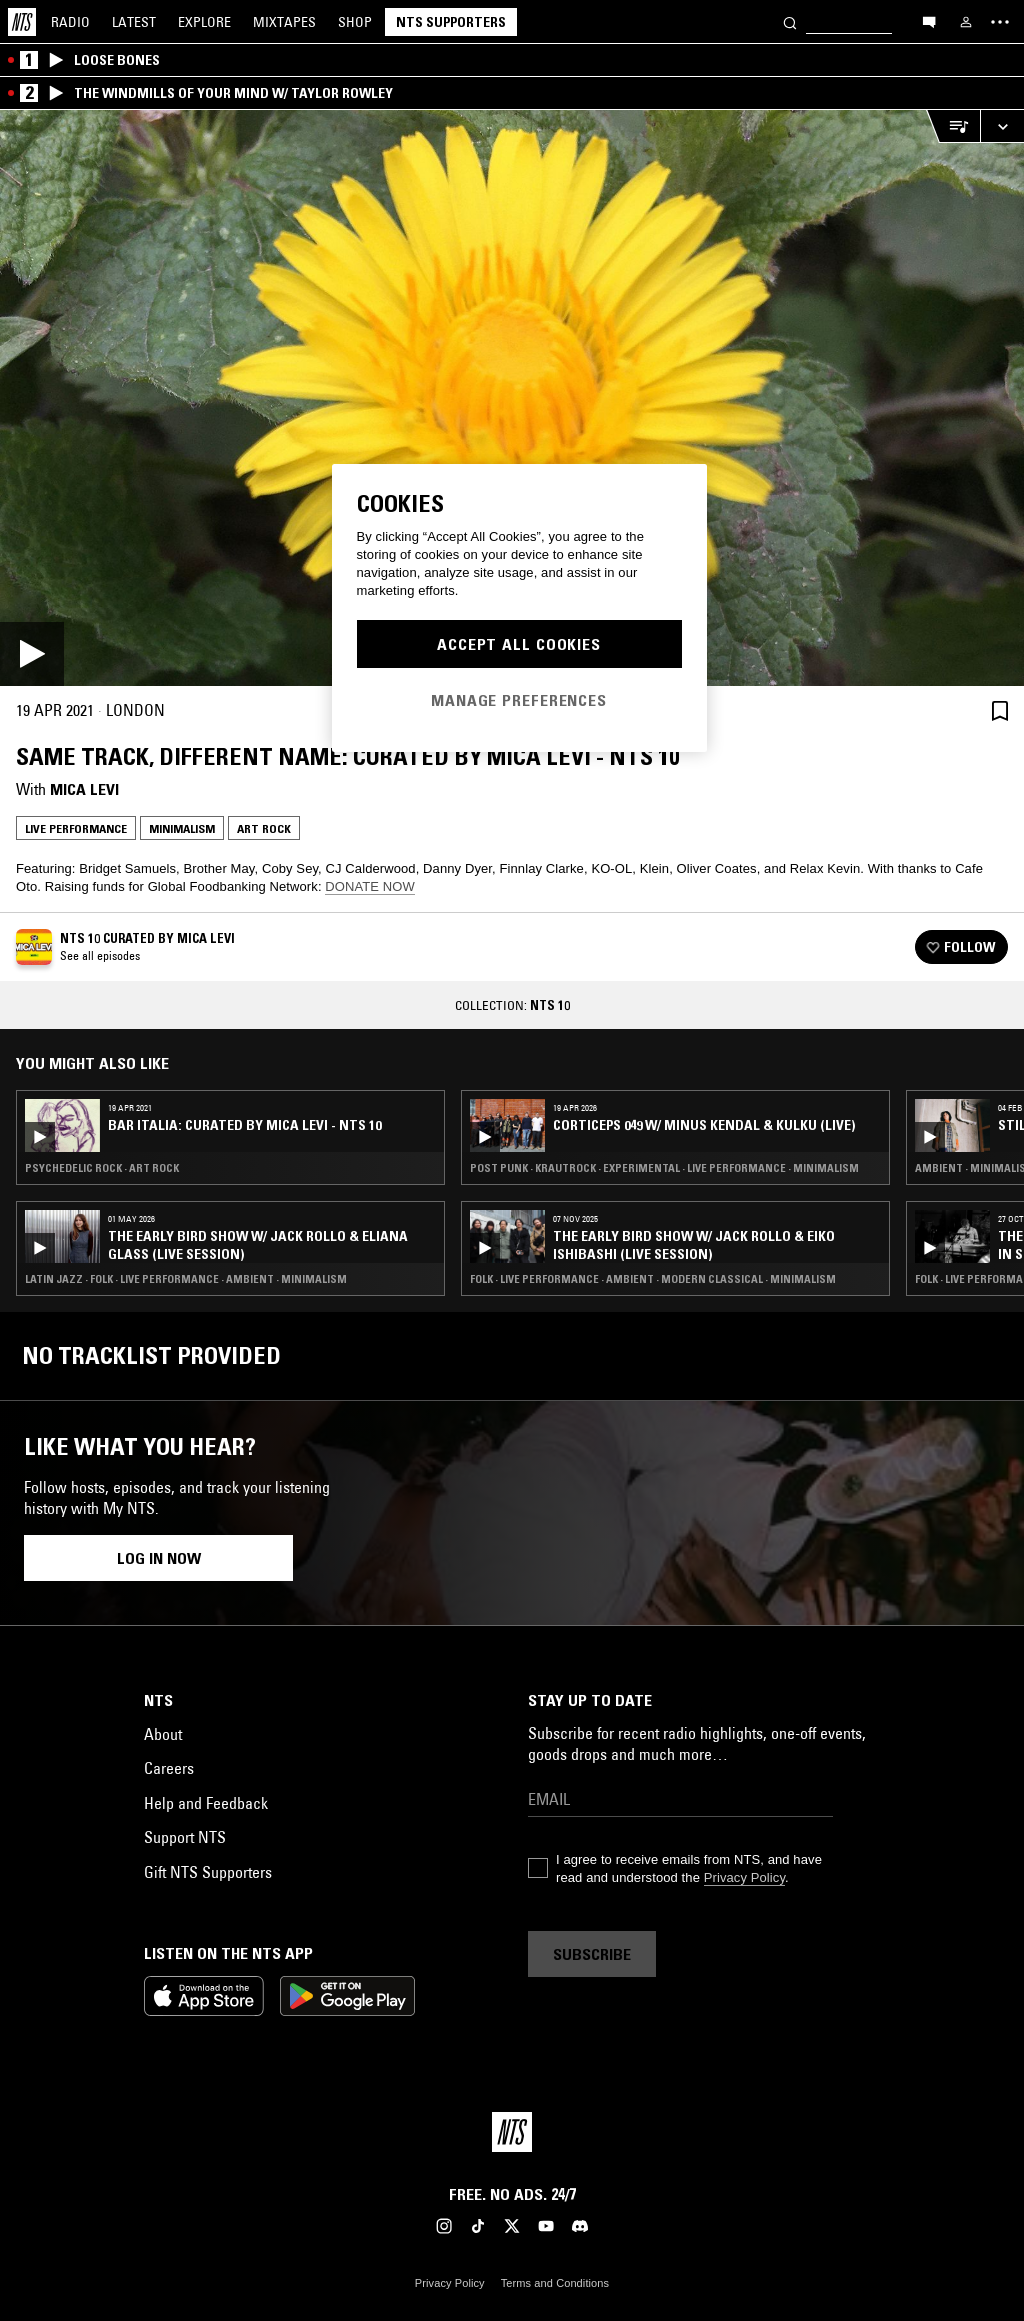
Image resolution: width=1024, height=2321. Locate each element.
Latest (134, 22)
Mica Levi (84, 789)
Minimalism (182, 828)
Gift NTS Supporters (208, 1872)
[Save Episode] (1000, 710)
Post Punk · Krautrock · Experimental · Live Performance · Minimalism (664, 1168)
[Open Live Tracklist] (953, 126)
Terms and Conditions (555, 2283)
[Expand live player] (1002, 126)
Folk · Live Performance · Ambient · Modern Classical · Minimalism (653, 1279)
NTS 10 (550, 1005)
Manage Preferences (519, 700)
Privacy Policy (744, 1877)
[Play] (512, 398)
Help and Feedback (206, 1803)
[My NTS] (966, 22)
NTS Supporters (451, 22)
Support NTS (185, 1837)
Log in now (159, 1558)
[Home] (22, 22)
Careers (169, 1768)
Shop (355, 22)
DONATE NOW (370, 886)
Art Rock (264, 828)
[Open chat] (929, 21)
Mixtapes (284, 22)
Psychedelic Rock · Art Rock (102, 1168)
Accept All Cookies (519, 644)
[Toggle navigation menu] (1000, 22)
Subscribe (592, 1954)
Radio (70, 22)
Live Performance (76, 828)
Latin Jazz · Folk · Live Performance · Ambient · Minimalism (186, 1279)
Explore (204, 22)
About (163, 1734)
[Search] (790, 21)
